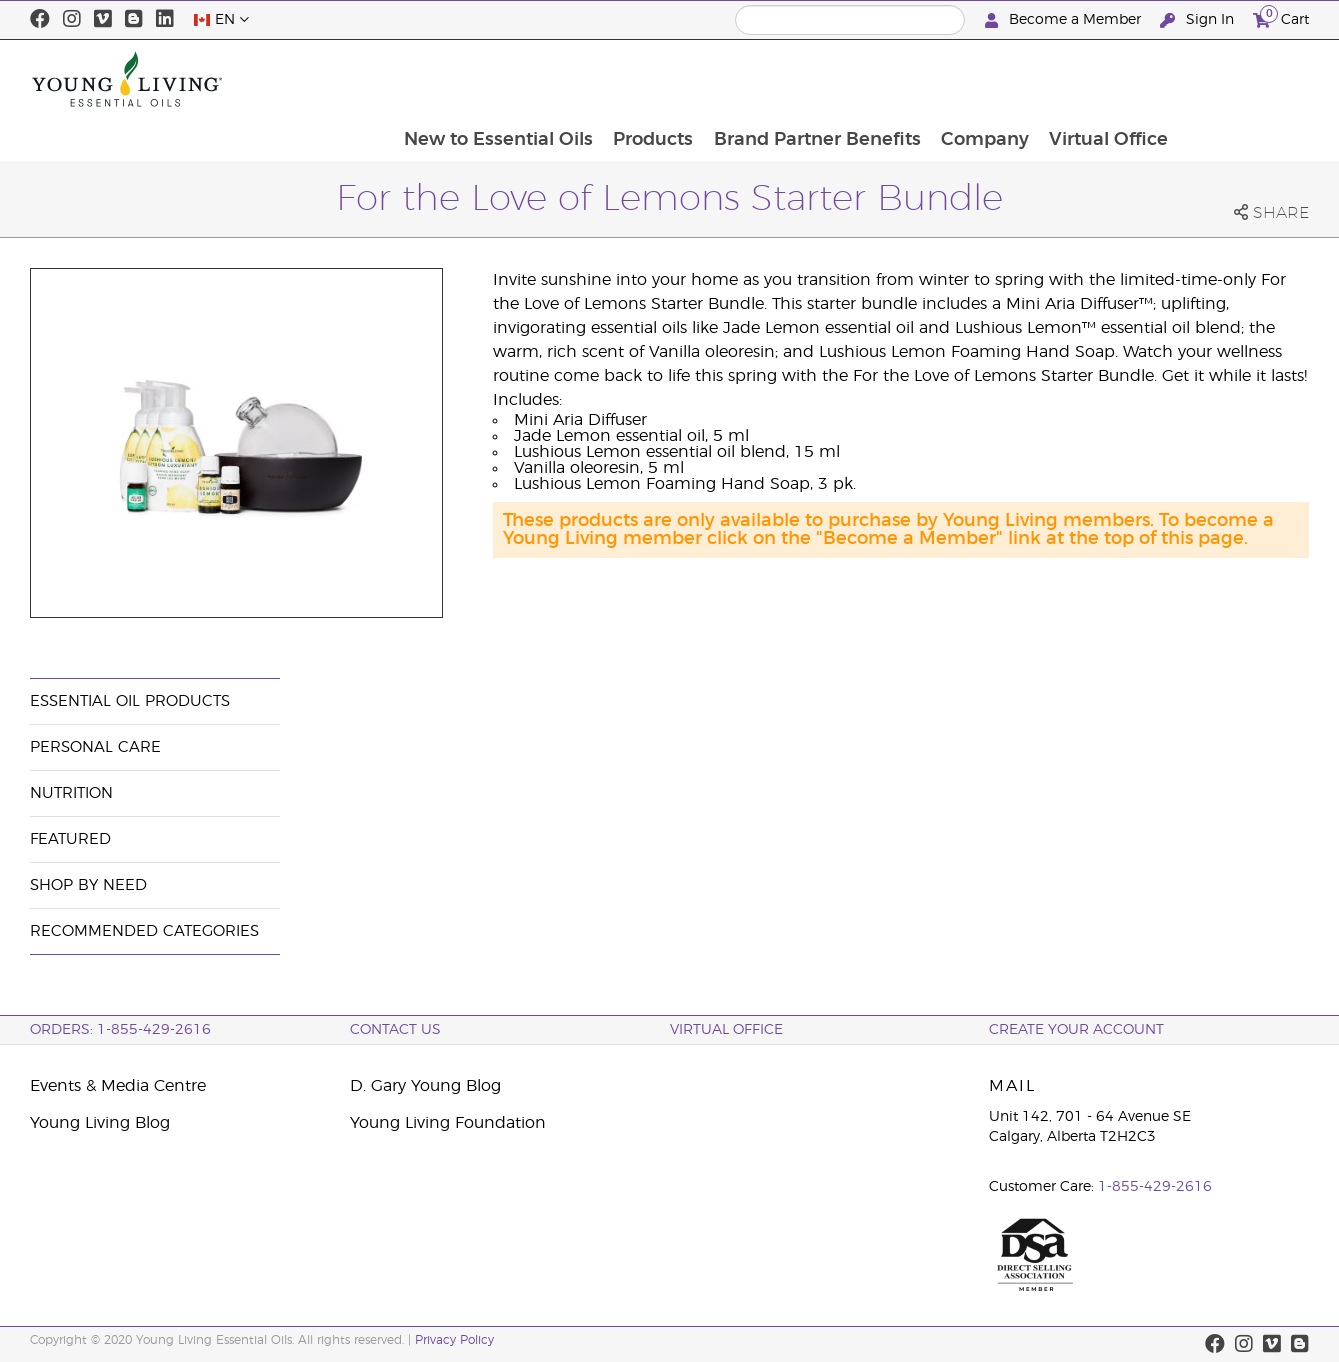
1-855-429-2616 (1155, 1187)
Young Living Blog (100, 1123)
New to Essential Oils (621, 79)
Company (1113, 79)
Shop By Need (88, 885)
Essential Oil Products (130, 701)
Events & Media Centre (118, 1086)
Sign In (1199, 20)
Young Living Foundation (448, 1123)
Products (778, 79)
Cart (1281, 17)
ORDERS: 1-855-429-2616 (120, 1030)
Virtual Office (1238, 79)
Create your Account (1076, 1030)
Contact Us (395, 1030)
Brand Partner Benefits (943, 79)
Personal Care (95, 747)
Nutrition (71, 793)
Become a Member (1065, 20)
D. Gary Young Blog (425, 1086)
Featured (70, 839)
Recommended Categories (144, 931)
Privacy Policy (454, 1340)
